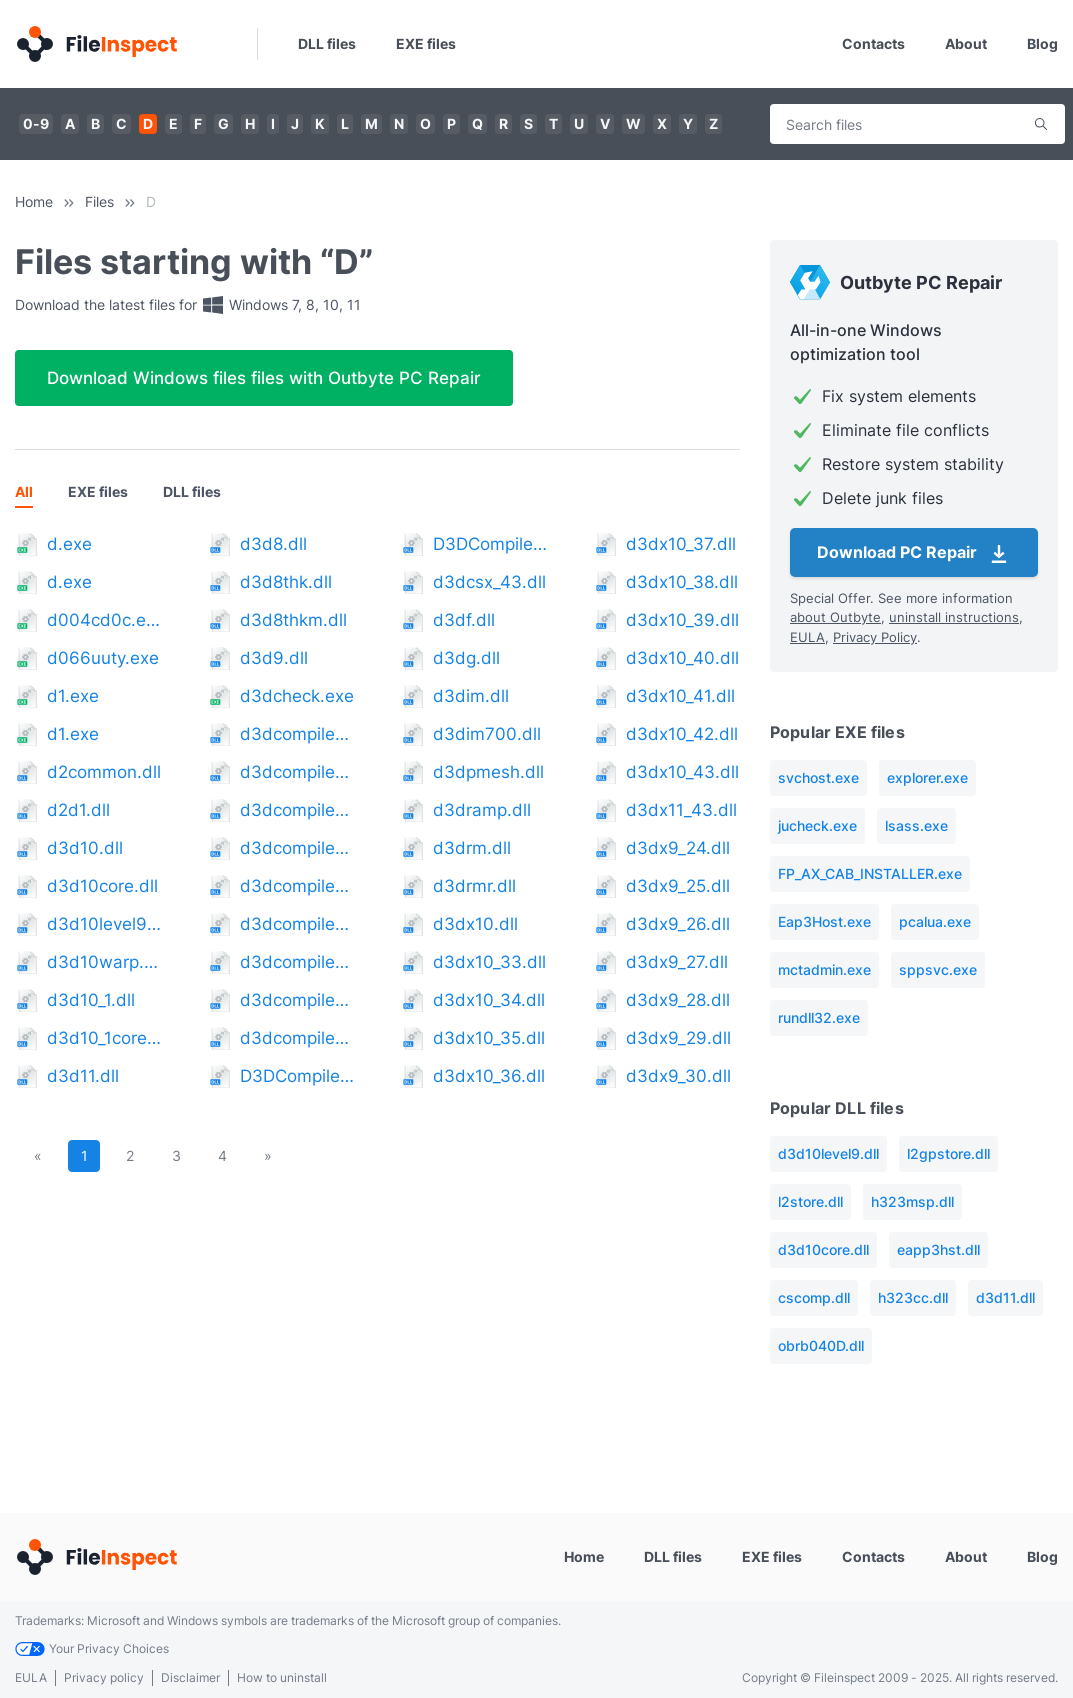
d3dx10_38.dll (682, 582)
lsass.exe (916, 825)
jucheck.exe (817, 825)
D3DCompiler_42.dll (297, 1076)
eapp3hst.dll (938, 1249)
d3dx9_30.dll (678, 1076)
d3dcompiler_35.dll (297, 810)
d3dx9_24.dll (678, 848)
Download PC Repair (914, 554)
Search (1041, 124)
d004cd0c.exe (104, 620)
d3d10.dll (85, 848)
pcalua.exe (935, 921)
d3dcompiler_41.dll (297, 1038)
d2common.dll (104, 772)
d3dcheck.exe (297, 696)
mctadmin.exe (824, 969)
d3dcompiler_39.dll (297, 962)
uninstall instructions (954, 617)
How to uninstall (282, 1677)
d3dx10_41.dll (680, 696)
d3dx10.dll (475, 924)
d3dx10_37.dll (681, 544)
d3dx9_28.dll (678, 1000)
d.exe (69, 544)
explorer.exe (927, 777)
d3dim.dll (471, 696)
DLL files (327, 43)
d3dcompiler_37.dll (297, 886)
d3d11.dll (83, 1076)
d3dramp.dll (482, 810)
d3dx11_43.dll (681, 810)
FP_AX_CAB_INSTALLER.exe (870, 873)
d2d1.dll (78, 810)
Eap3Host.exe (824, 921)
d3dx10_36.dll (489, 1076)
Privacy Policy (875, 637)
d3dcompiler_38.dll (297, 924)
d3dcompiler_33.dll (297, 734)
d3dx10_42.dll (682, 734)
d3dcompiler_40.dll (297, 1000)
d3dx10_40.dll (682, 658)
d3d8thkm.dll (293, 620)
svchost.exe (818, 777)
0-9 (36, 123)
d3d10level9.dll (104, 924)
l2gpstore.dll (948, 1153)
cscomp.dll (814, 1297)
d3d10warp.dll (104, 962)
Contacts (873, 43)
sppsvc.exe (938, 969)
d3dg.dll (466, 658)
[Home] (96, 44)
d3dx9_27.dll (677, 962)
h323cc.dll (913, 1297)
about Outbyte (835, 617)
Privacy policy (104, 1677)
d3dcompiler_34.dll (297, 772)
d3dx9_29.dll (678, 1038)
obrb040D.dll (821, 1345)
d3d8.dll (273, 544)
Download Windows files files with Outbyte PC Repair (264, 378)
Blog (1042, 43)
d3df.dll (464, 620)
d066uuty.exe (103, 658)
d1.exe (73, 696)
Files (99, 201)
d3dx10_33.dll (489, 962)
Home (34, 201)
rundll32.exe (819, 1017)
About (966, 43)
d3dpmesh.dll (488, 772)
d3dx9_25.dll (678, 886)
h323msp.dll (912, 1201)
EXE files (426, 43)
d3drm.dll (472, 848)
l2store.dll (810, 1201)
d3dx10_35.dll (489, 1038)
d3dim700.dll (487, 734)
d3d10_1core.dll (104, 1038)
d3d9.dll (274, 658)
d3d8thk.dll (286, 582)
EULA (807, 637)
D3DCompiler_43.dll (490, 544)
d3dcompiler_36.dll (297, 848)
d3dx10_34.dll (489, 1000)
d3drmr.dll (474, 886)
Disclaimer (190, 1677)
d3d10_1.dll (91, 1000)
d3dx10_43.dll (682, 772)
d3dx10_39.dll (682, 620)
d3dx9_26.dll (678, 924)
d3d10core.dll (102, 886)
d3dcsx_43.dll (489, 582)
